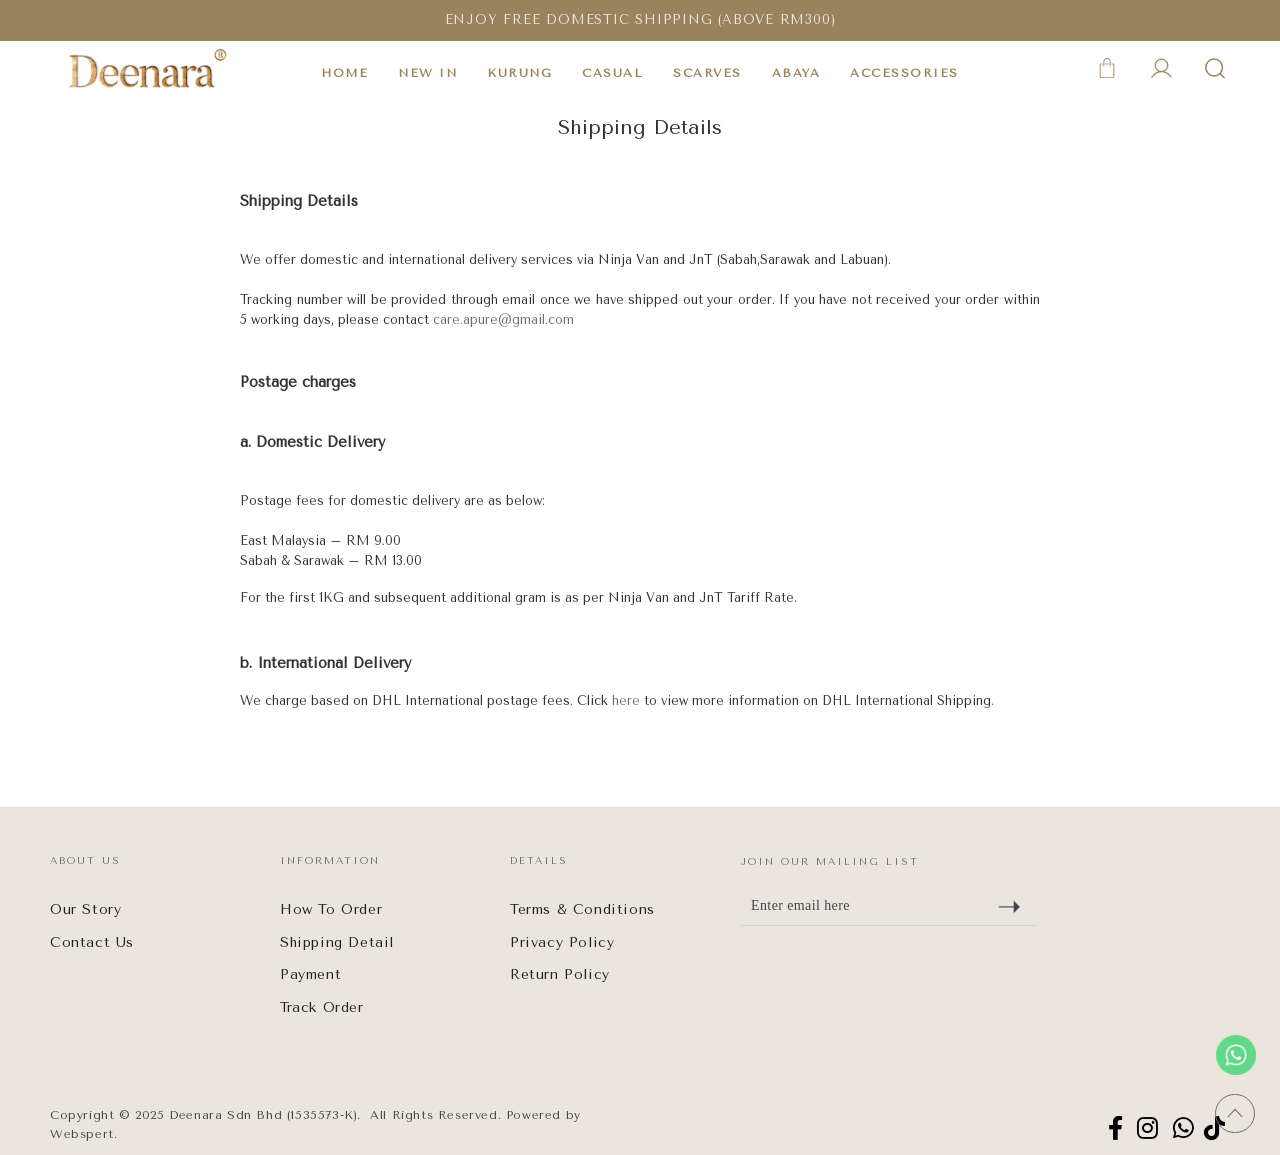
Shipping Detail (337, 942)
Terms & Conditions (582, 909)
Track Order (322, 1007)
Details (539, 861)
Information (330, 861)
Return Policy (560, 974)
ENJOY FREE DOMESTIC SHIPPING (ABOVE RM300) (640, 19)
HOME (344, 73)
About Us (85, 861)
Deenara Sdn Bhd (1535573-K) (263, 1115)
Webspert (82, 1134)
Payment (310, 974)
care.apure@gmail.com (503, 319)
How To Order (331, 909)
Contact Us (92, 942)
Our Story (85, 909)
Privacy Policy (562, 942)
